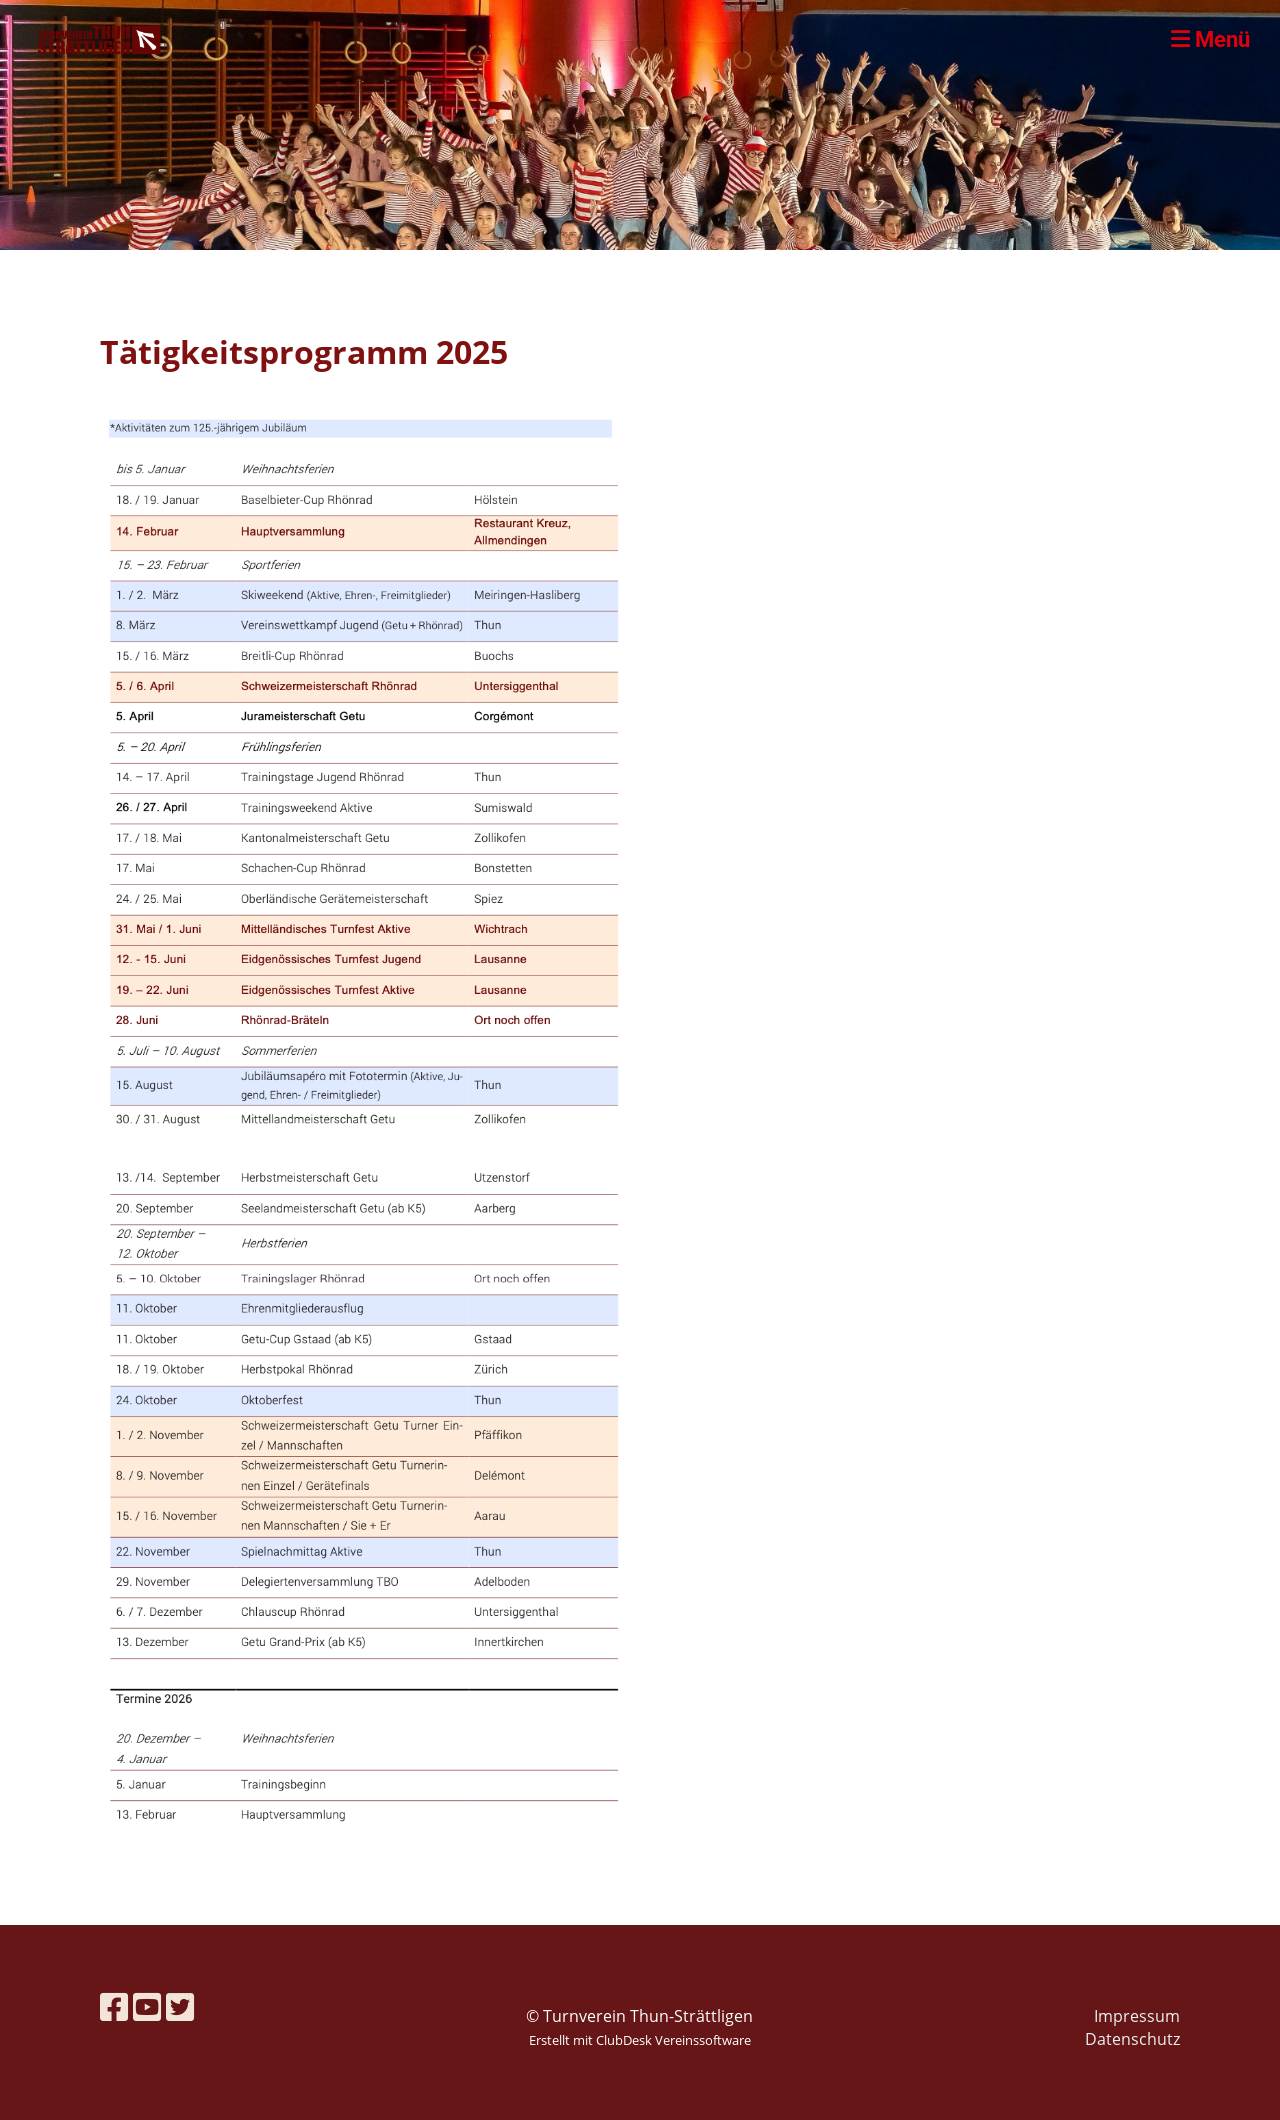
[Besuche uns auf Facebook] (114, 2006)
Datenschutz (1132, 2039)
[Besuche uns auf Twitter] (180, 2006)
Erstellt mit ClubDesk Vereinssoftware (640, 2040)
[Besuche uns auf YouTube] (147, 2006)
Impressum (1137, 2016)
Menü (1210, 39)
